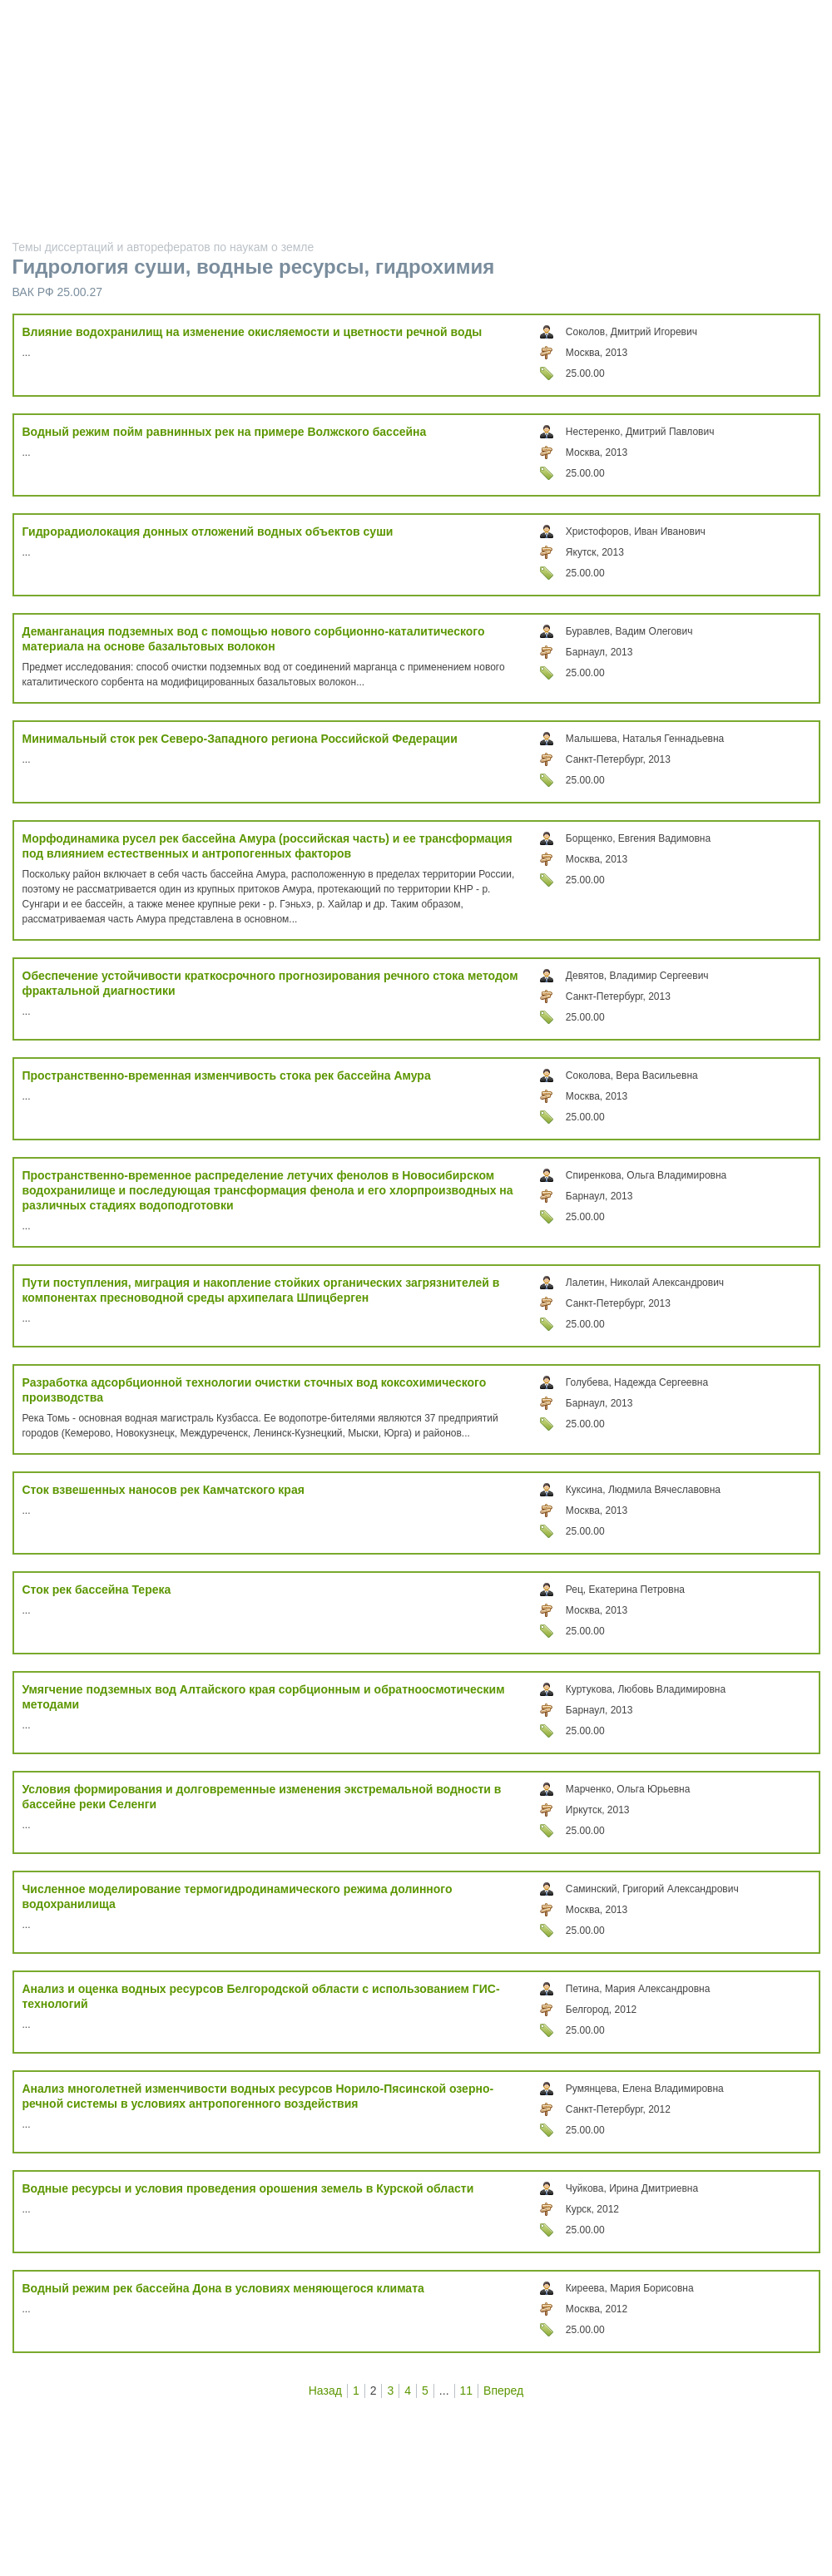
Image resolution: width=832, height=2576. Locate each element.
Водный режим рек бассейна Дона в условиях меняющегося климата (223, 2288)
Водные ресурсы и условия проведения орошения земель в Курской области (248, 2188)
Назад (325, 2390)
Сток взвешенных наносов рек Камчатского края (163, 1489)
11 (466, 2390)
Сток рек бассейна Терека (96, 1589)
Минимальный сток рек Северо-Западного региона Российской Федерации (240, 738)
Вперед (503, 2390)
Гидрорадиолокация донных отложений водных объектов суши (208, 531)
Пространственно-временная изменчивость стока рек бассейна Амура (226, 1075)
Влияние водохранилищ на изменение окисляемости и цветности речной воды (252, 332)
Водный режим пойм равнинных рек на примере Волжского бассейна (224, 431)
